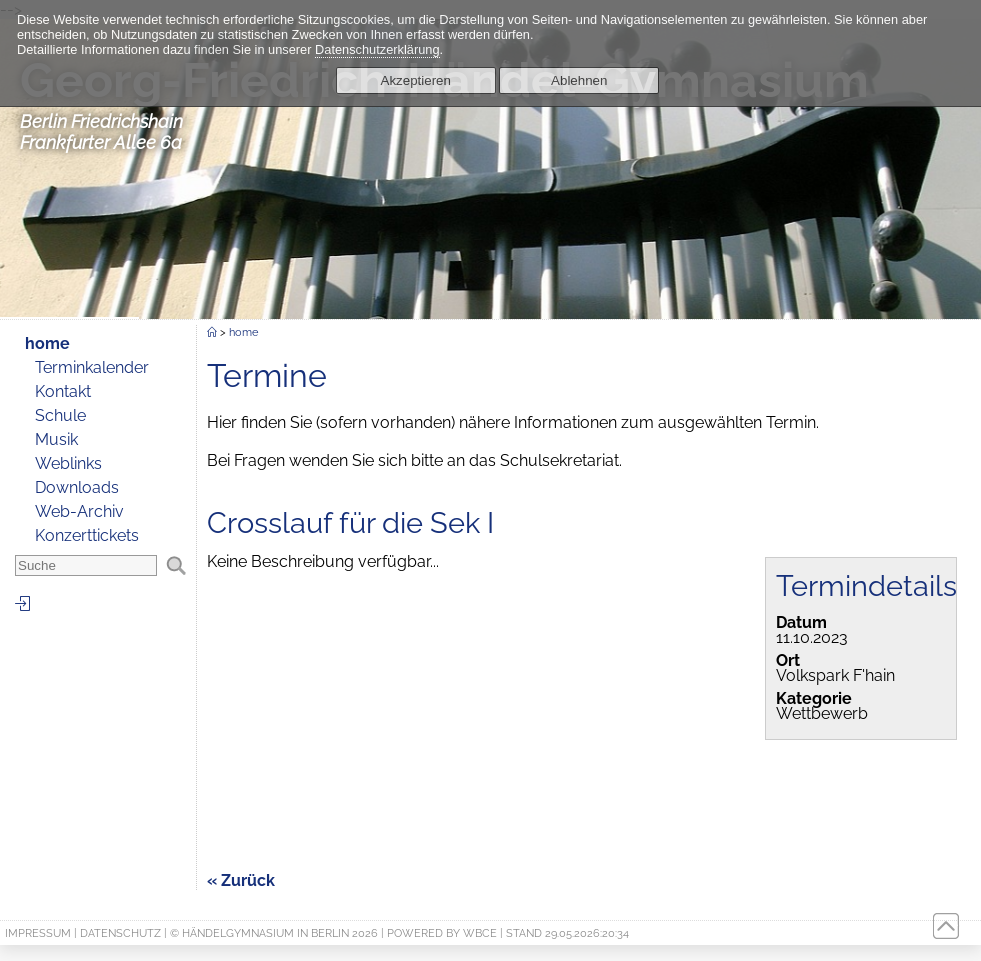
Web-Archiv (79, 511)
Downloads (77, 487)
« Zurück (241, 880)
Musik (56, 439)
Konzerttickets (87, 535)
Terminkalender (92, 367)
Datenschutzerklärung (377, 49)
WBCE (480, 933)
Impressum (38, 933)
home (47, 343)
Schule (60, 415)
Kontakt (63, 391)
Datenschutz (120, 933)
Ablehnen (579, 80)
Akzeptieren (416, 80)
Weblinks (68, 463)
